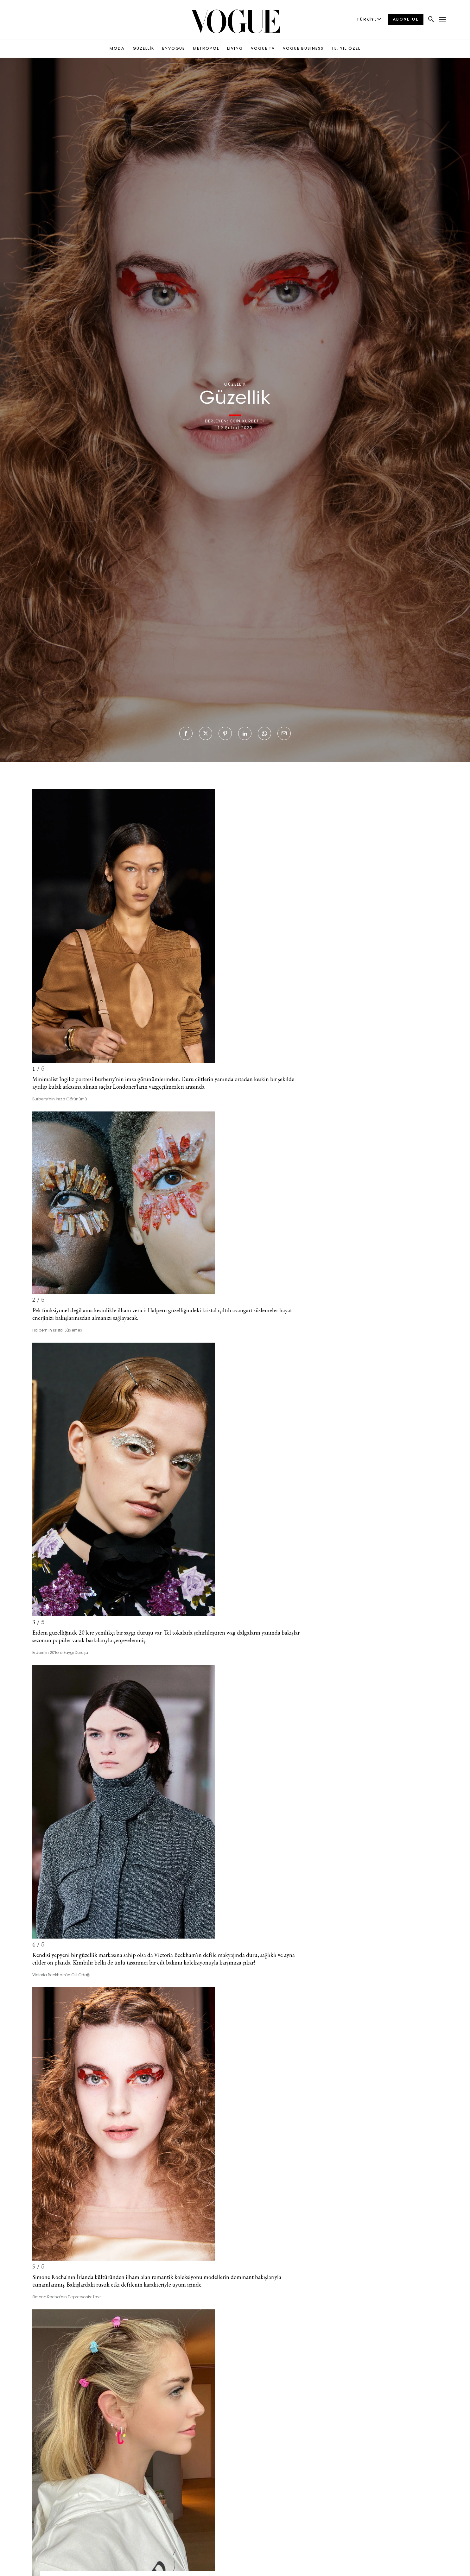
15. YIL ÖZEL (346, 49)
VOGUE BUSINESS (303, 49)
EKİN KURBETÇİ (247, 421)
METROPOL (206, 49)
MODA (117, 49)
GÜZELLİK (143, 49)
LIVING (235, 49)
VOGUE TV (263, 49)
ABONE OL (406, 20)
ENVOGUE (173, 49)
